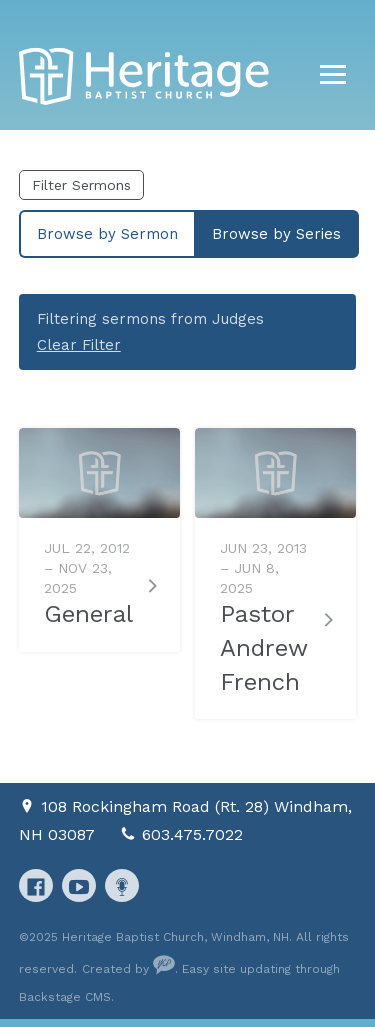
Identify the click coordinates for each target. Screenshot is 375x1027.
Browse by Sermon (107, 234)
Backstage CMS (65, 997)
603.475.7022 (192, 834)
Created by (128, 969)
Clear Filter (79, 345)
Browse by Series (276, 234)
